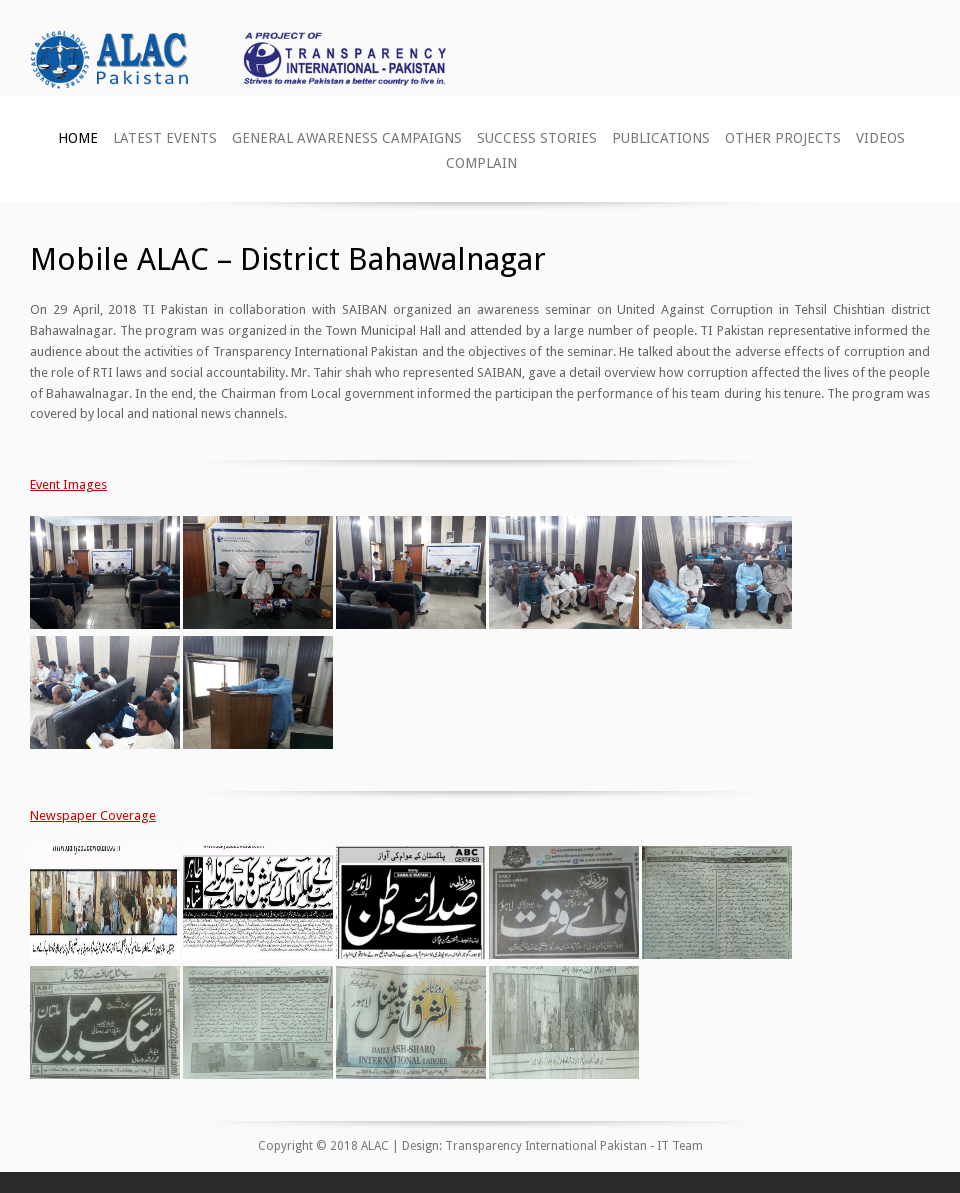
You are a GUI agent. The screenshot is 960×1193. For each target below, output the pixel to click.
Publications (661, 138)
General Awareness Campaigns (347, 138)
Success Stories (537, 138)
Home (78, 138)
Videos (880, 138)
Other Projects (783, 138)
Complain (481, 163)
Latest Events (165, 138)
